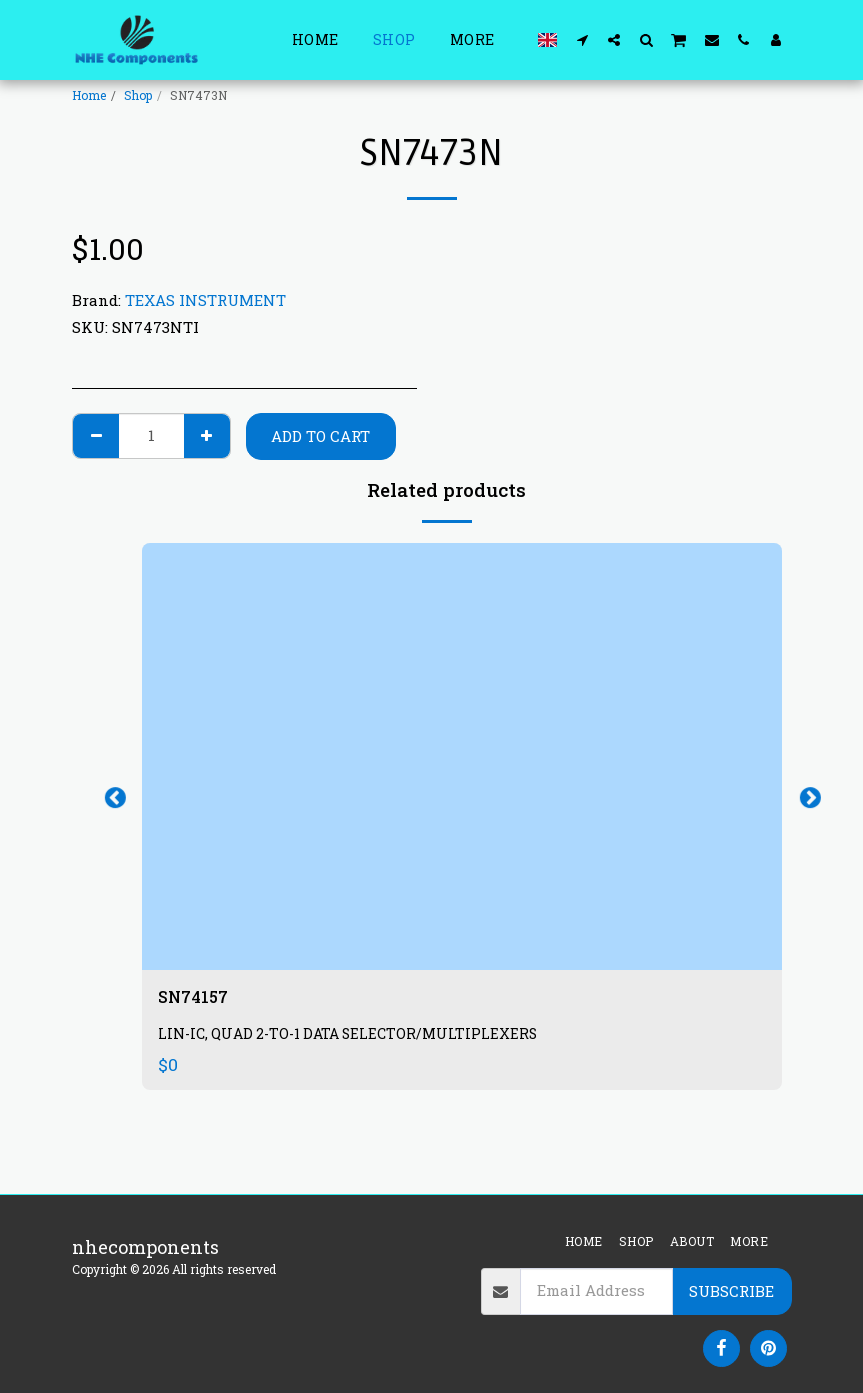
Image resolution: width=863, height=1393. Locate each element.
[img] (462, 756)
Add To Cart (320, 436)
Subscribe (731, 1291)
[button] (582, 39)
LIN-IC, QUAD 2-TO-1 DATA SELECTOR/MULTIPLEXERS (353, 1037)
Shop (138, 95)
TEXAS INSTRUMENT (205, 300)
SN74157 (198, 999)
